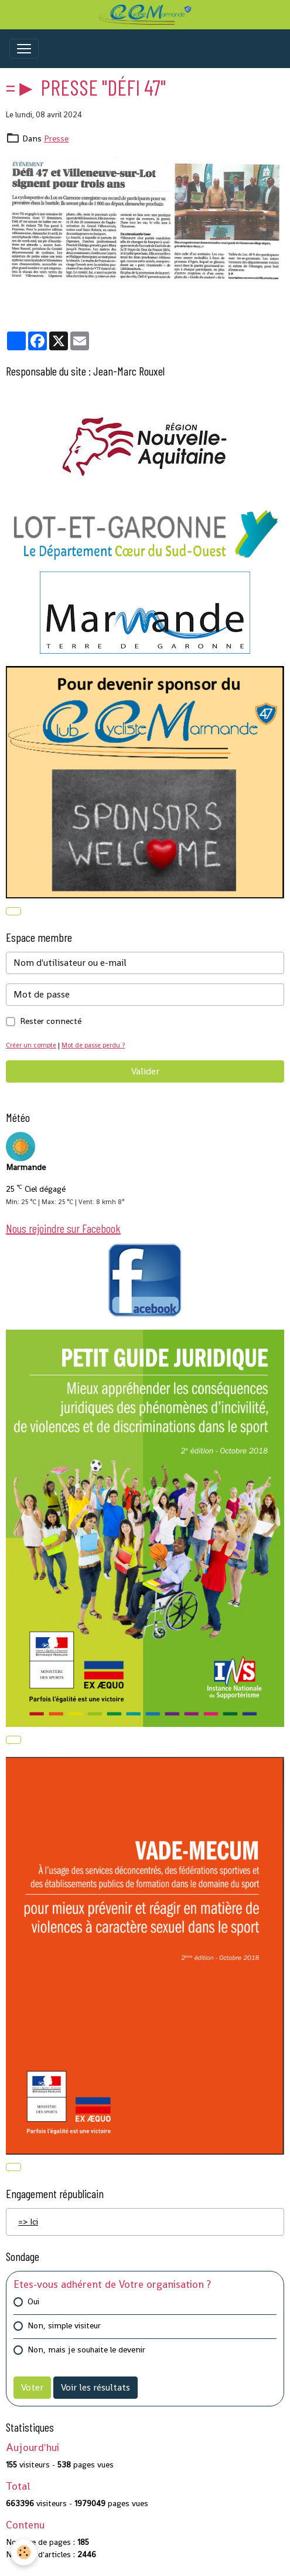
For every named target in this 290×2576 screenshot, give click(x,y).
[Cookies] (24, 2552)
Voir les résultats (95, 2387)
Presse (56, 138)
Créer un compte (31, 1045)
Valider (145, 1071)
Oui (33, 2301)
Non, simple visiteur (64, 2325)
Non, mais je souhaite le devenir (86, 2349)
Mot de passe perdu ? (93, 1045)
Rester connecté (50, 1021)
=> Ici (28, 2221)
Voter (32, 2387)
